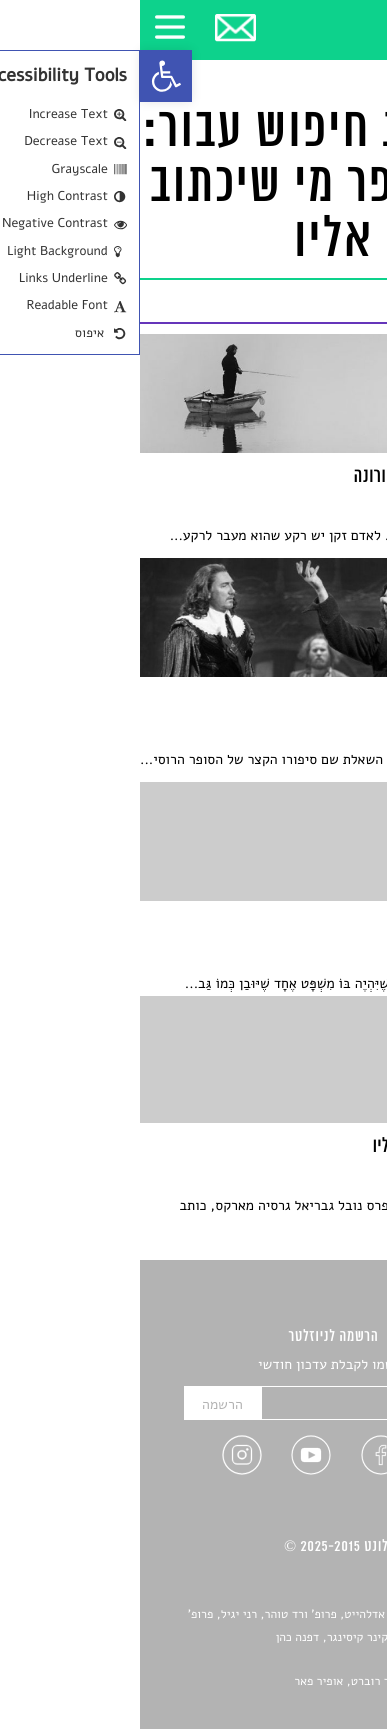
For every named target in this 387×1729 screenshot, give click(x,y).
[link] (26, 76)
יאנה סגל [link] (311, 1660)
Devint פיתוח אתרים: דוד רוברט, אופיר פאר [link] (260, 1682)
